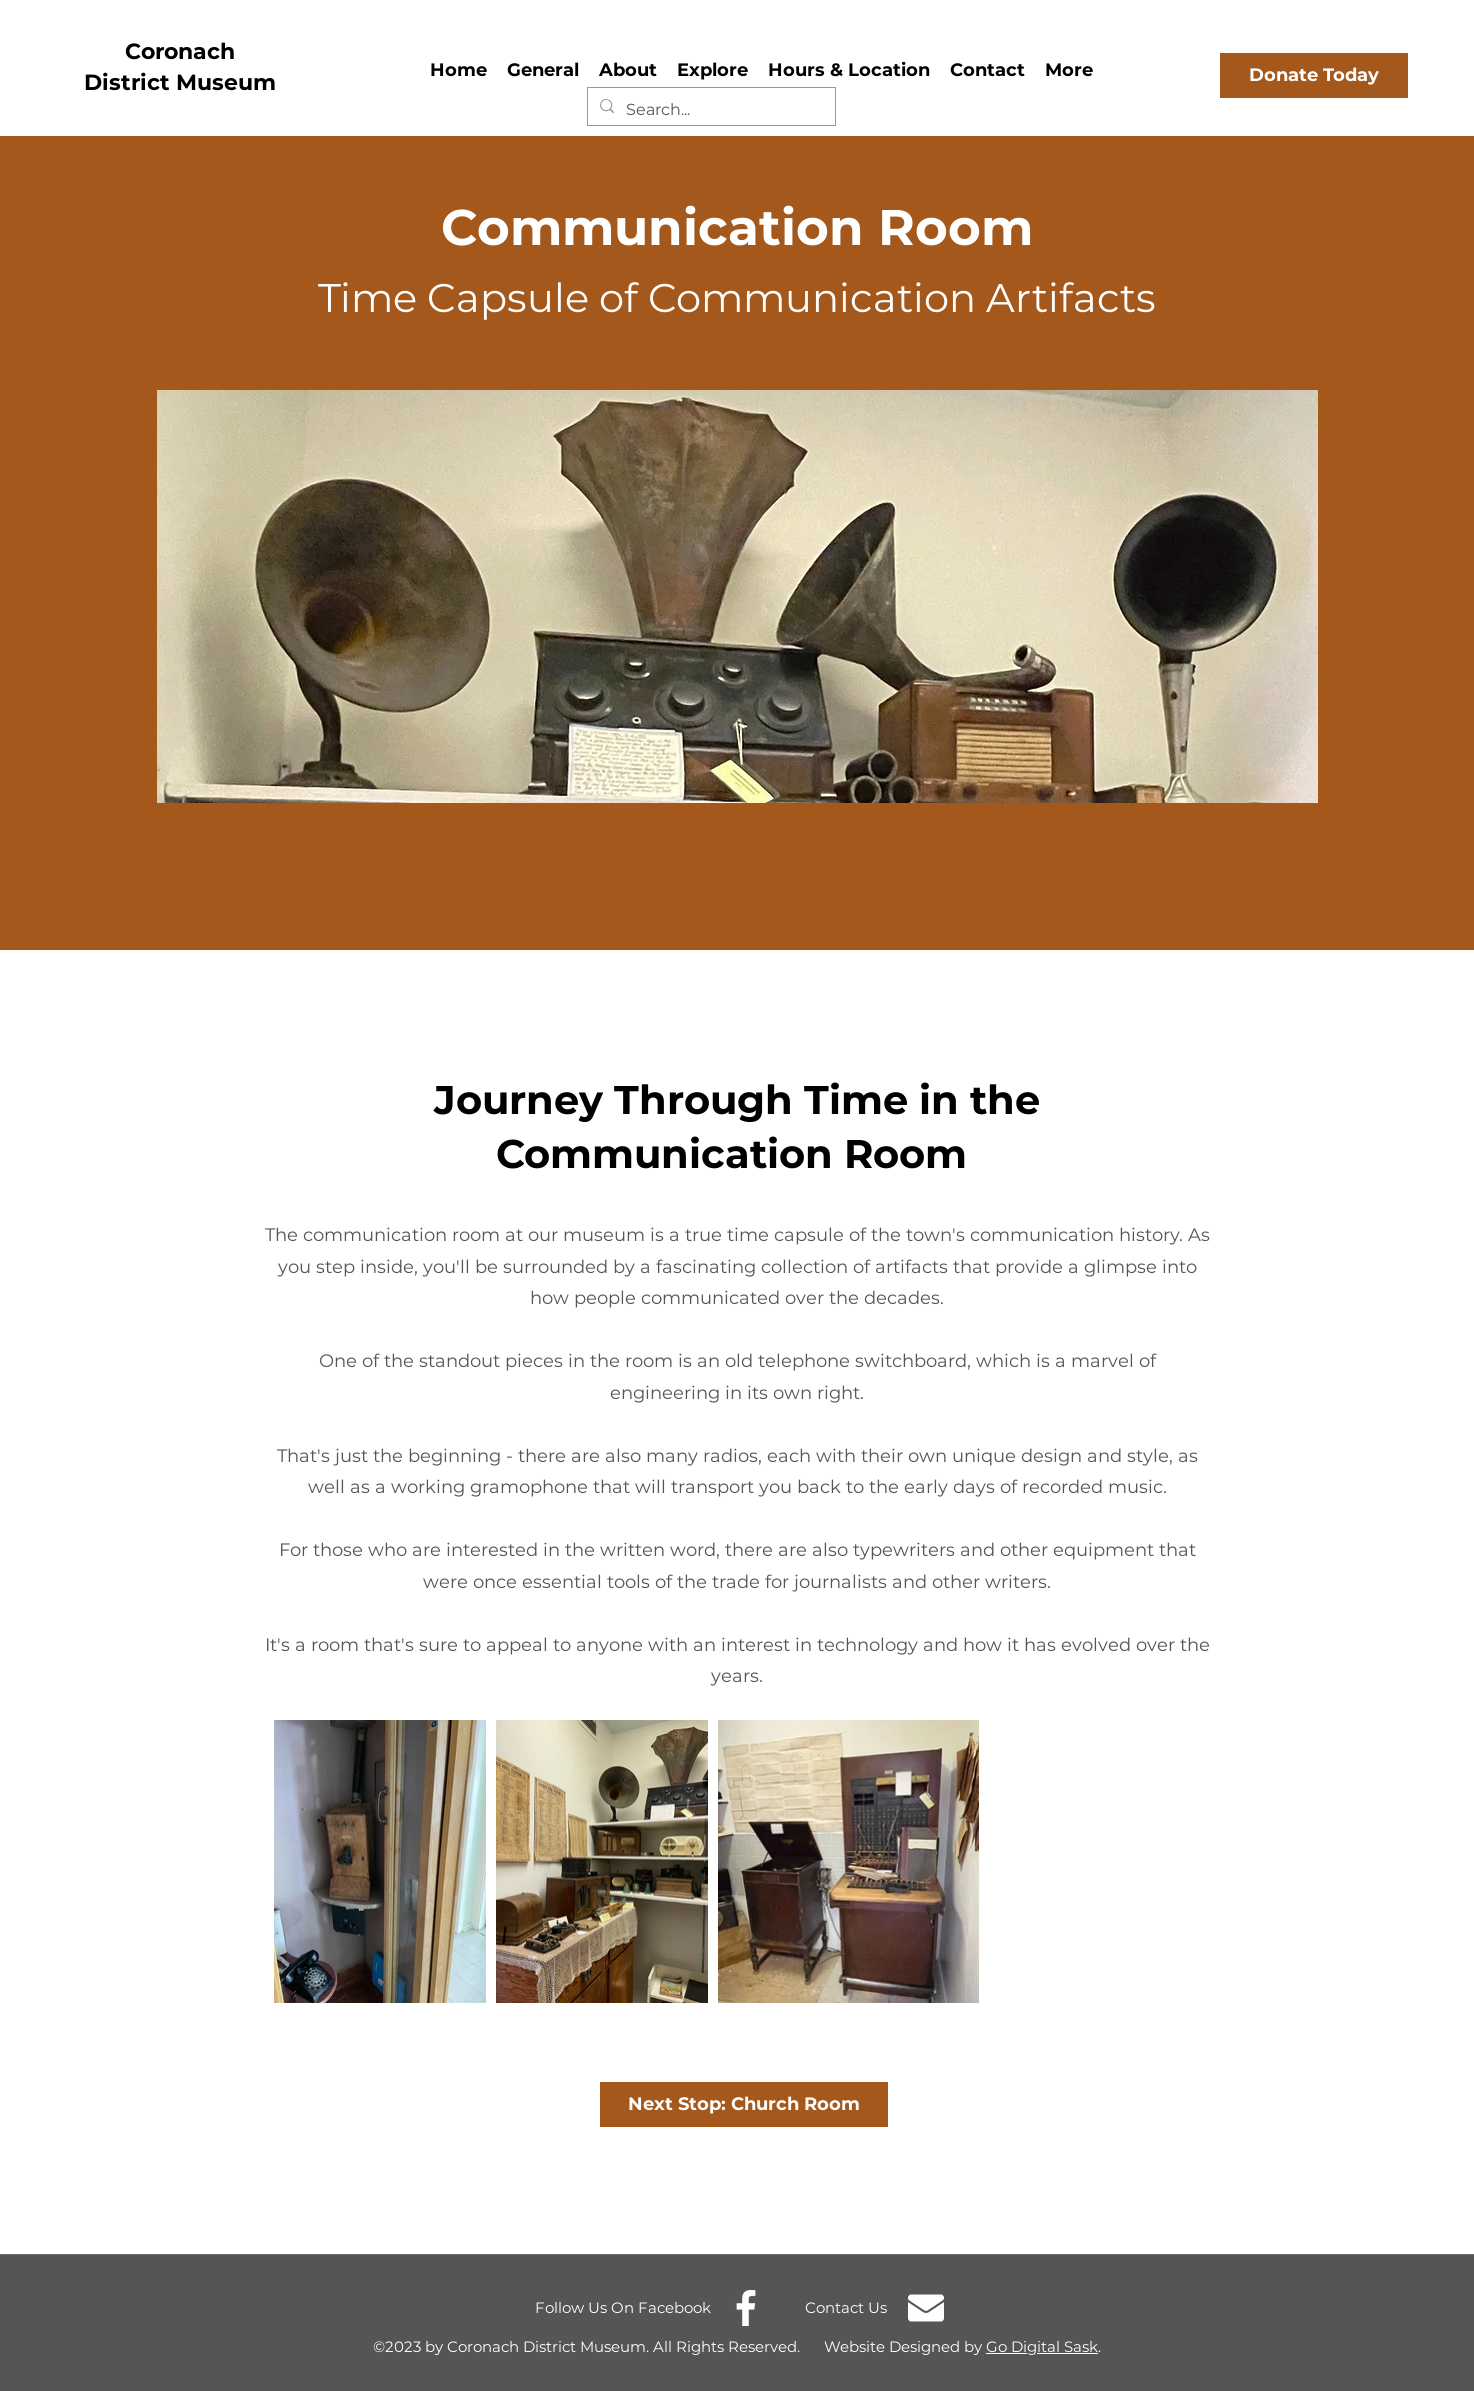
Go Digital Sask (1042, 2346)
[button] (628, 67)
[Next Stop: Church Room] (744, 2104)
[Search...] (709, 110)
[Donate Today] (1314, 75)
